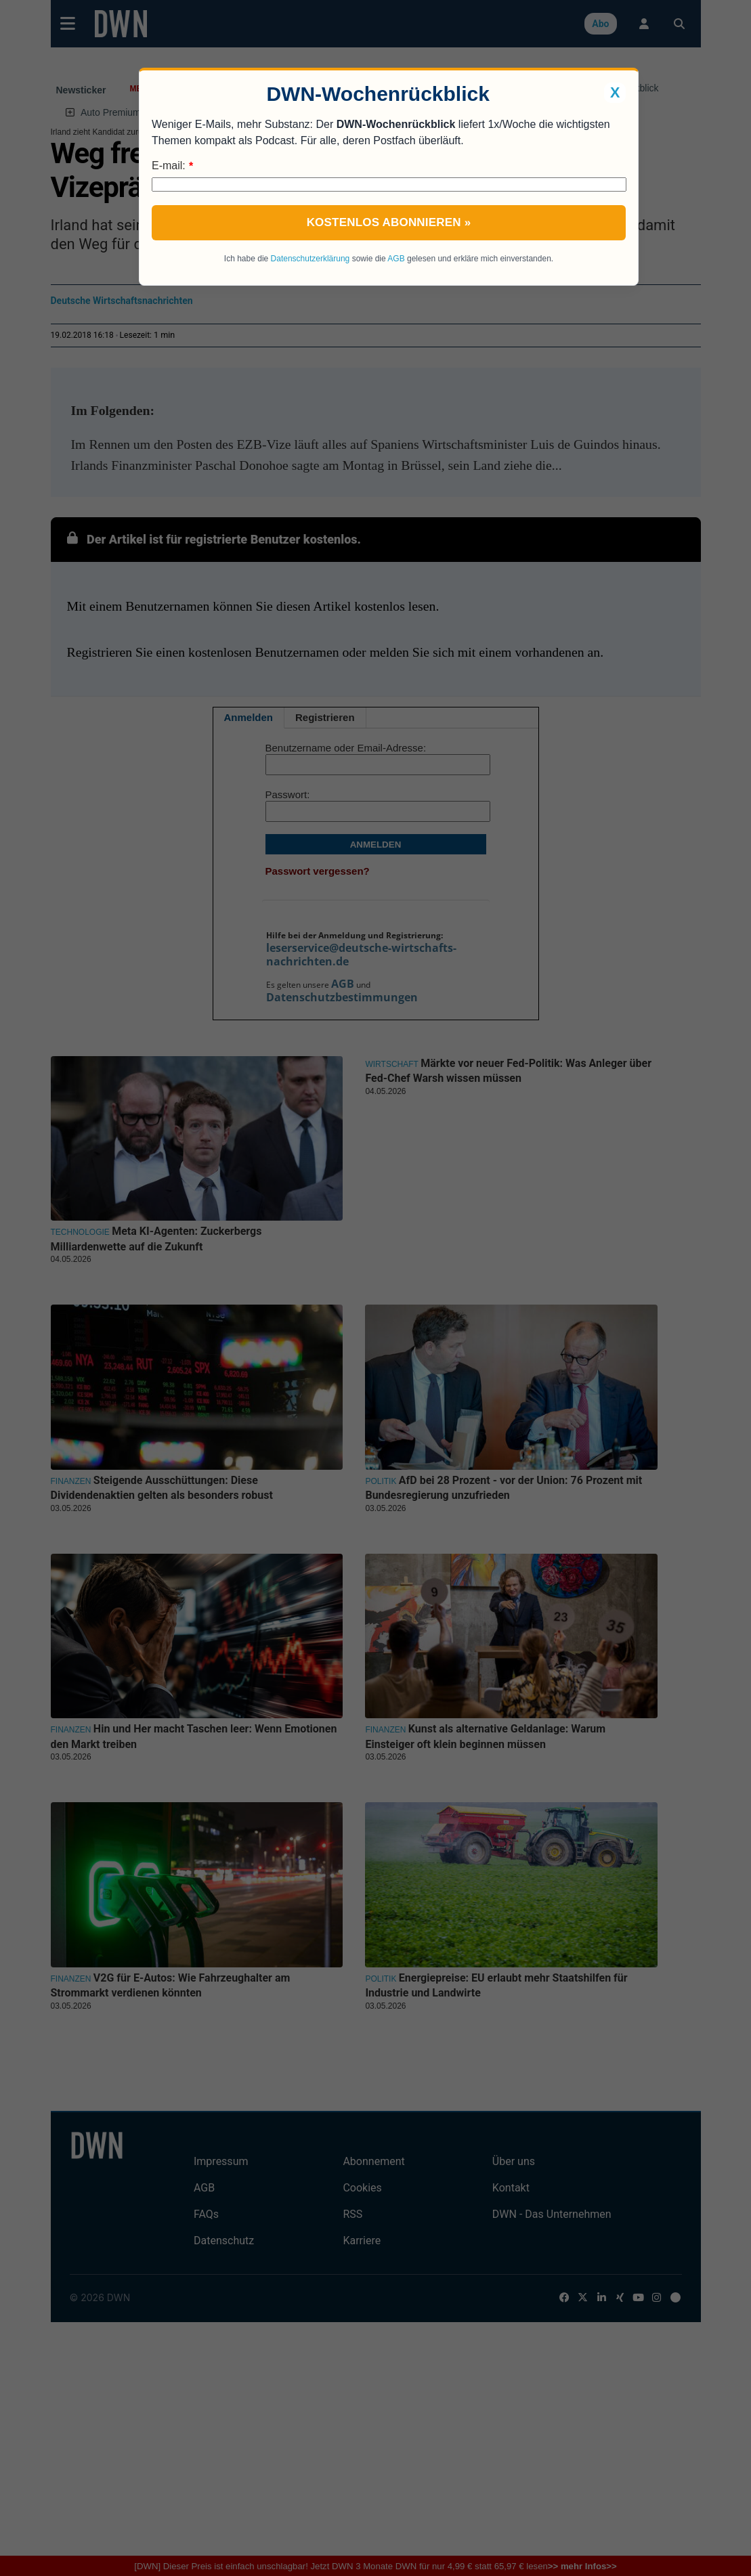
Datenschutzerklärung (310, 258)
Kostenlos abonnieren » (389, 222)
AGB (395, 258)
